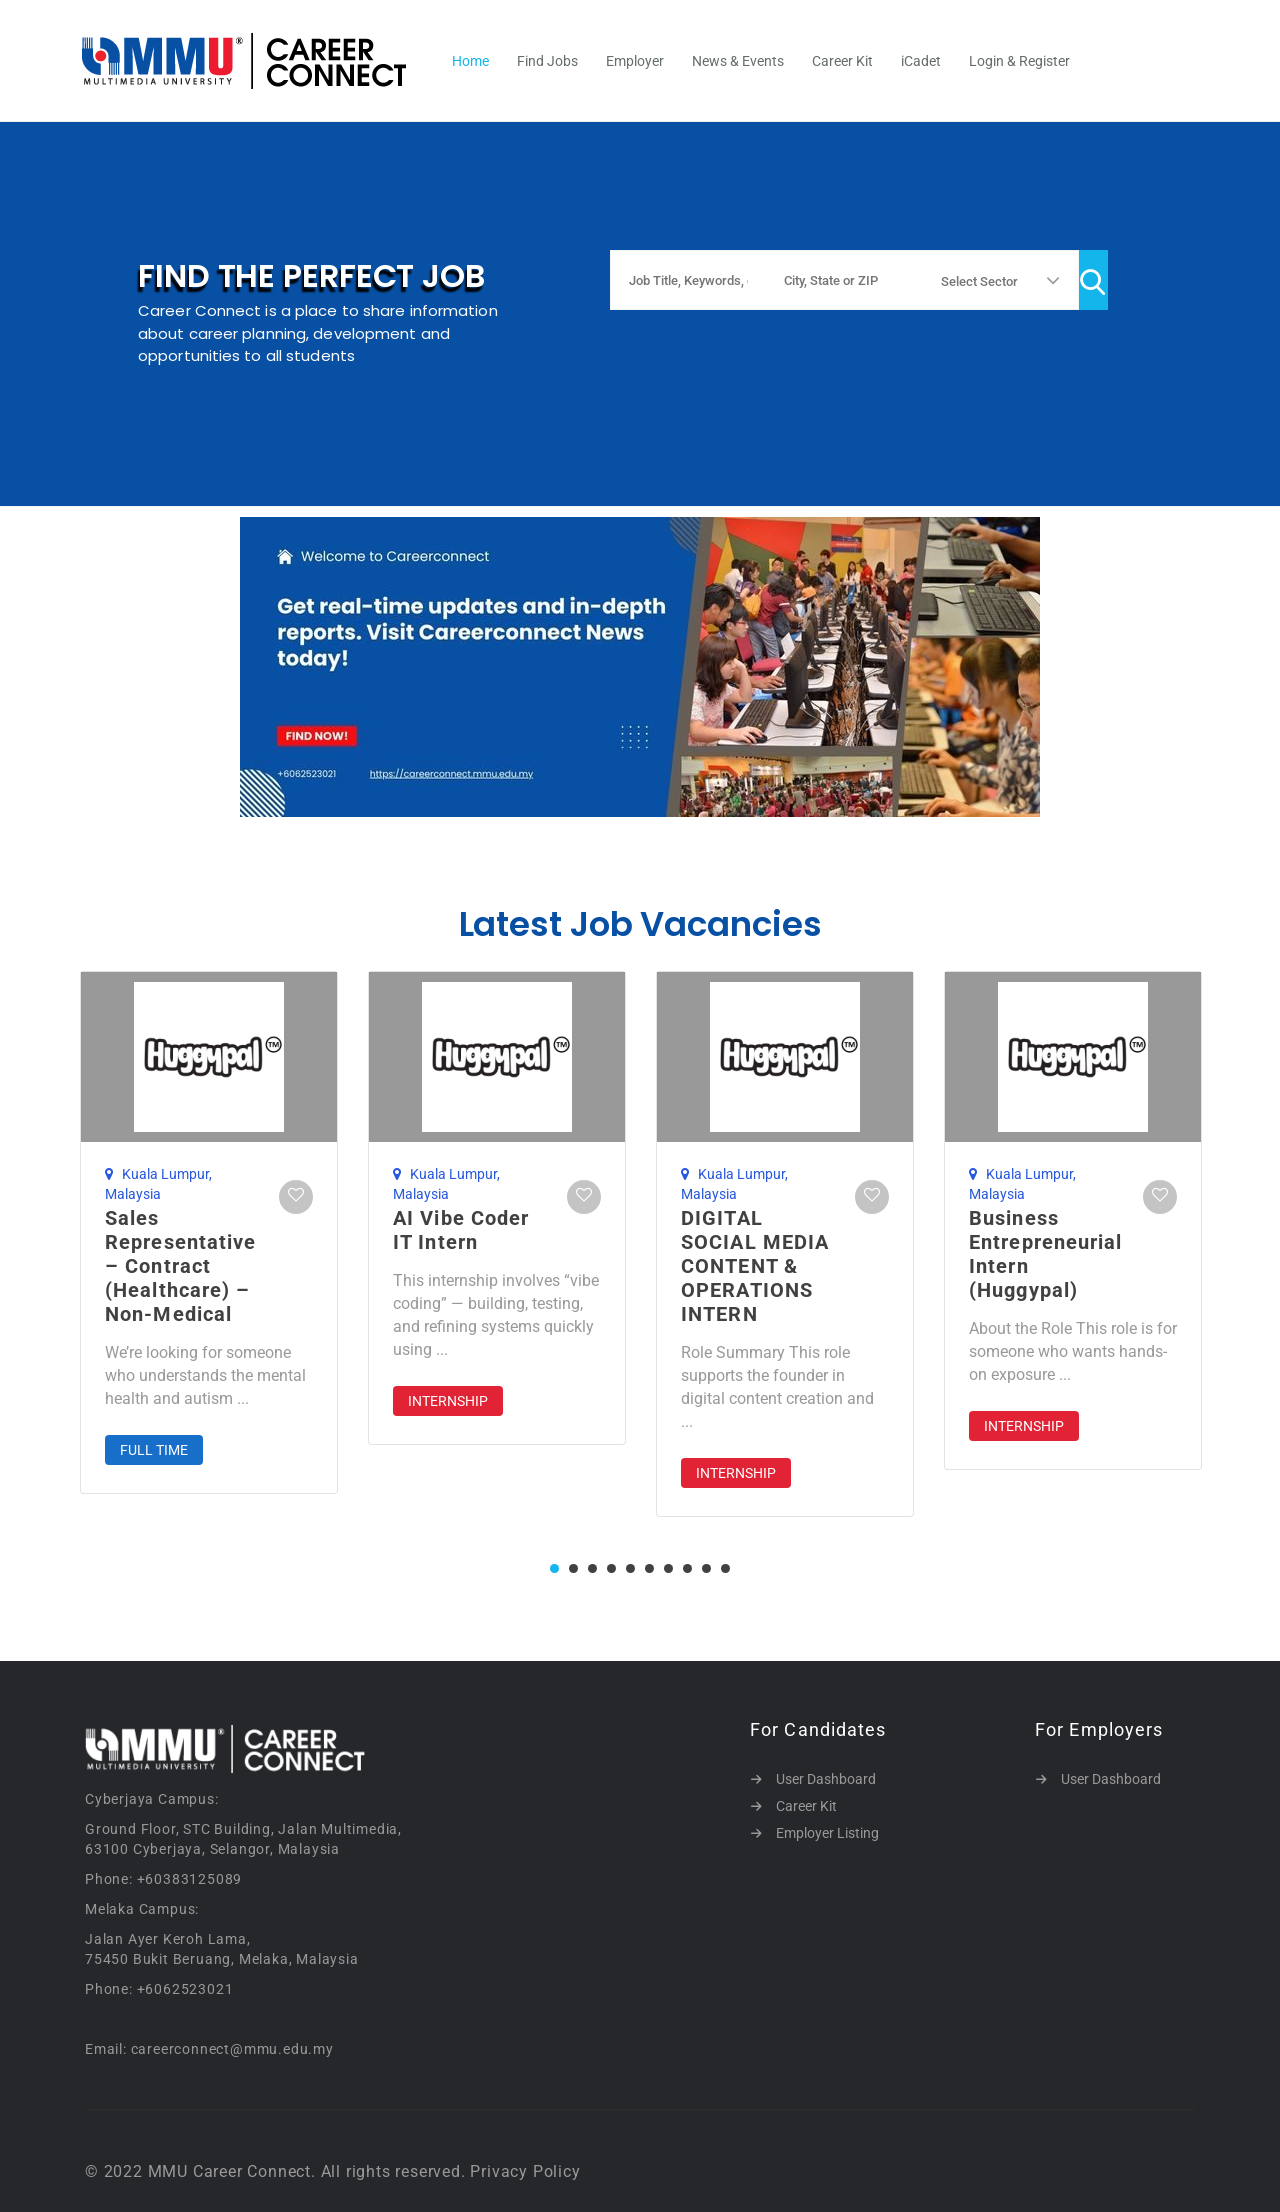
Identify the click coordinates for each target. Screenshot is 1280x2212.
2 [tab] (573, 1568)
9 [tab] (706, 1568)
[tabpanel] (209, 1232)
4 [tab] (611, 1568)
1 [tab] (554, 1568)
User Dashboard (826, 1779)
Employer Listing (827, 1833)
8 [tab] (687, 1568)
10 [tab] (725, 1568)
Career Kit (842, 61)
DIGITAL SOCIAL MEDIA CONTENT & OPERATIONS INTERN (755, 1266)
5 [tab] (630, 1568)
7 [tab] (668, 1568)
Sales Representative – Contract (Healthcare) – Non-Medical (180, 1266)
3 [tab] (592, 1568)
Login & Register (1019, 61)
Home (470, 61)
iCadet (921, 61)
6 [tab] (649, 1568)
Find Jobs (547, 61)
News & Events (738, 61)
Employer (635, 61)
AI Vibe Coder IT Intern (461, 1230)
